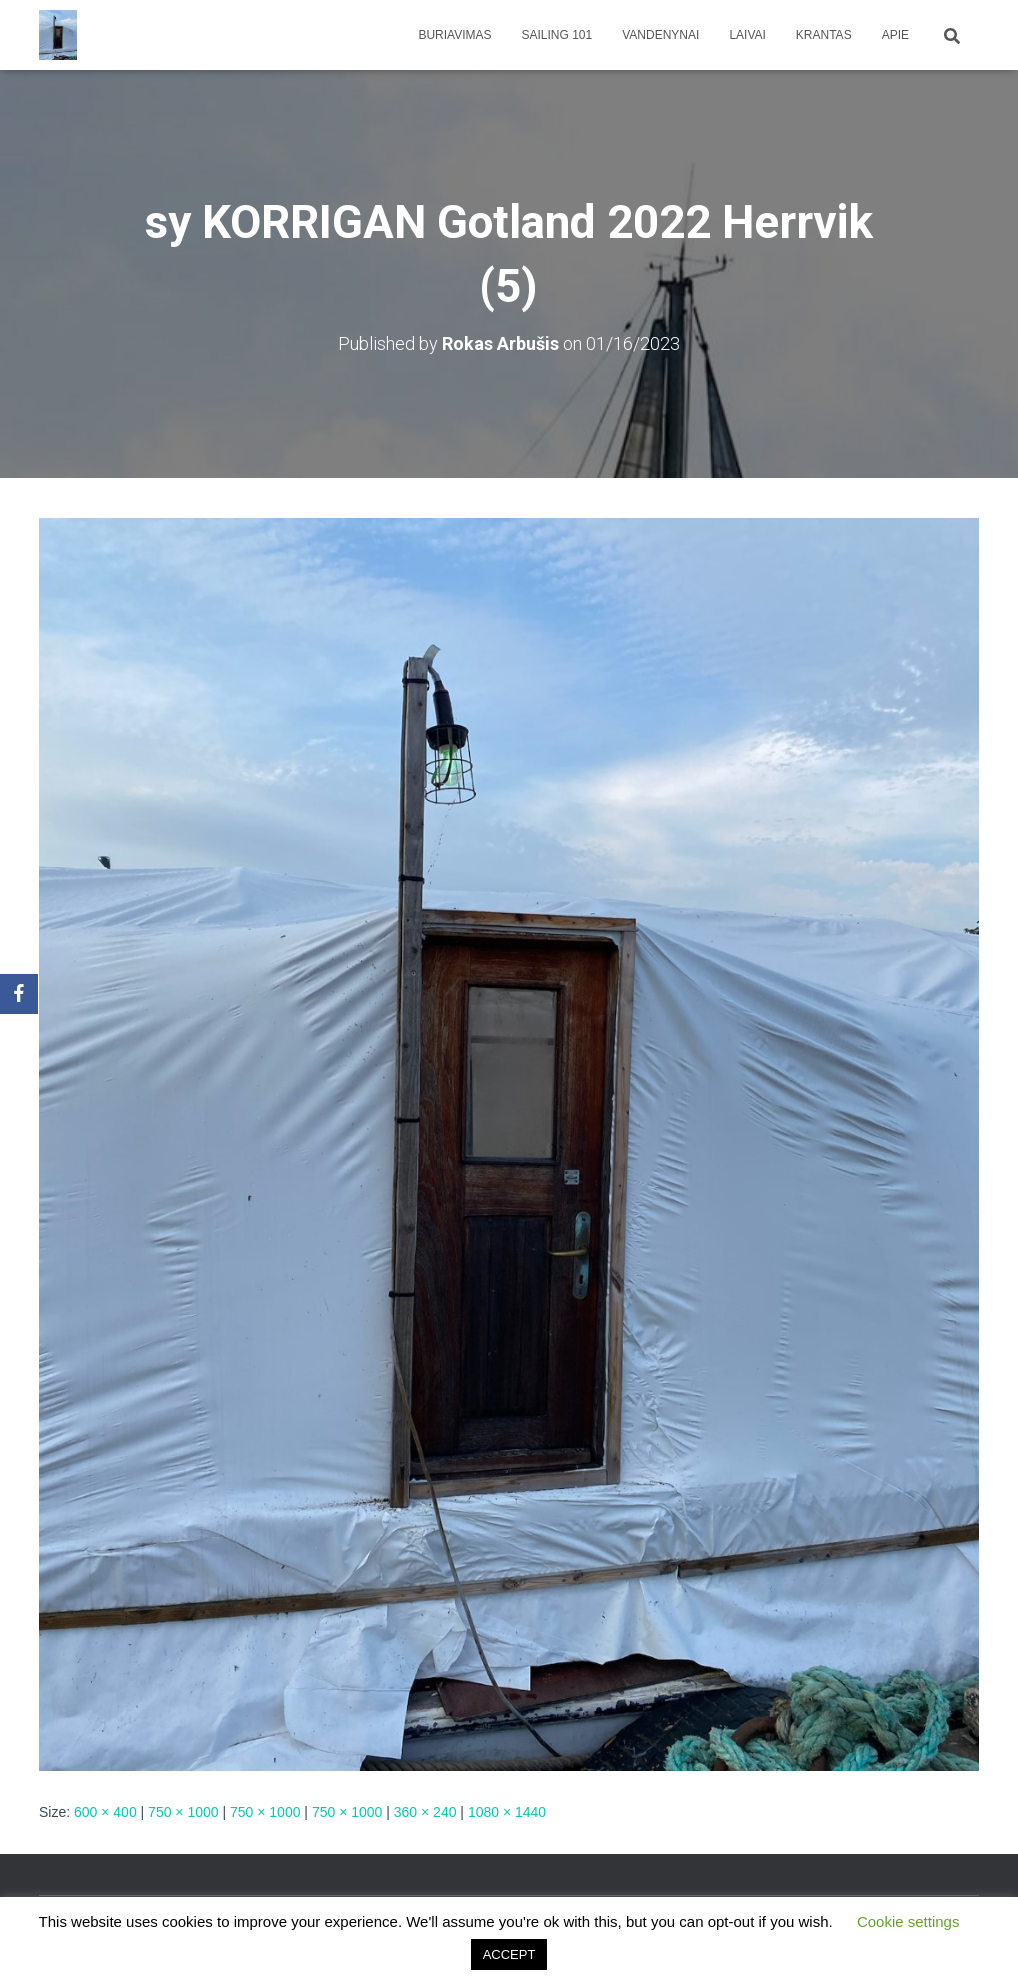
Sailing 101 (557, 35)
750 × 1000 (183, 1812)
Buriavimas (454, 35)
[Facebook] (19, 994)
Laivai (747, 35)
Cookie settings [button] (908, 1921)
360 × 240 (425, 1812)
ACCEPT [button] (509, 1954)
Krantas (824, 35)
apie (895, 35)
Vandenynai (660, 35)
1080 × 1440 (507, 1812)
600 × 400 (105, 1812)
